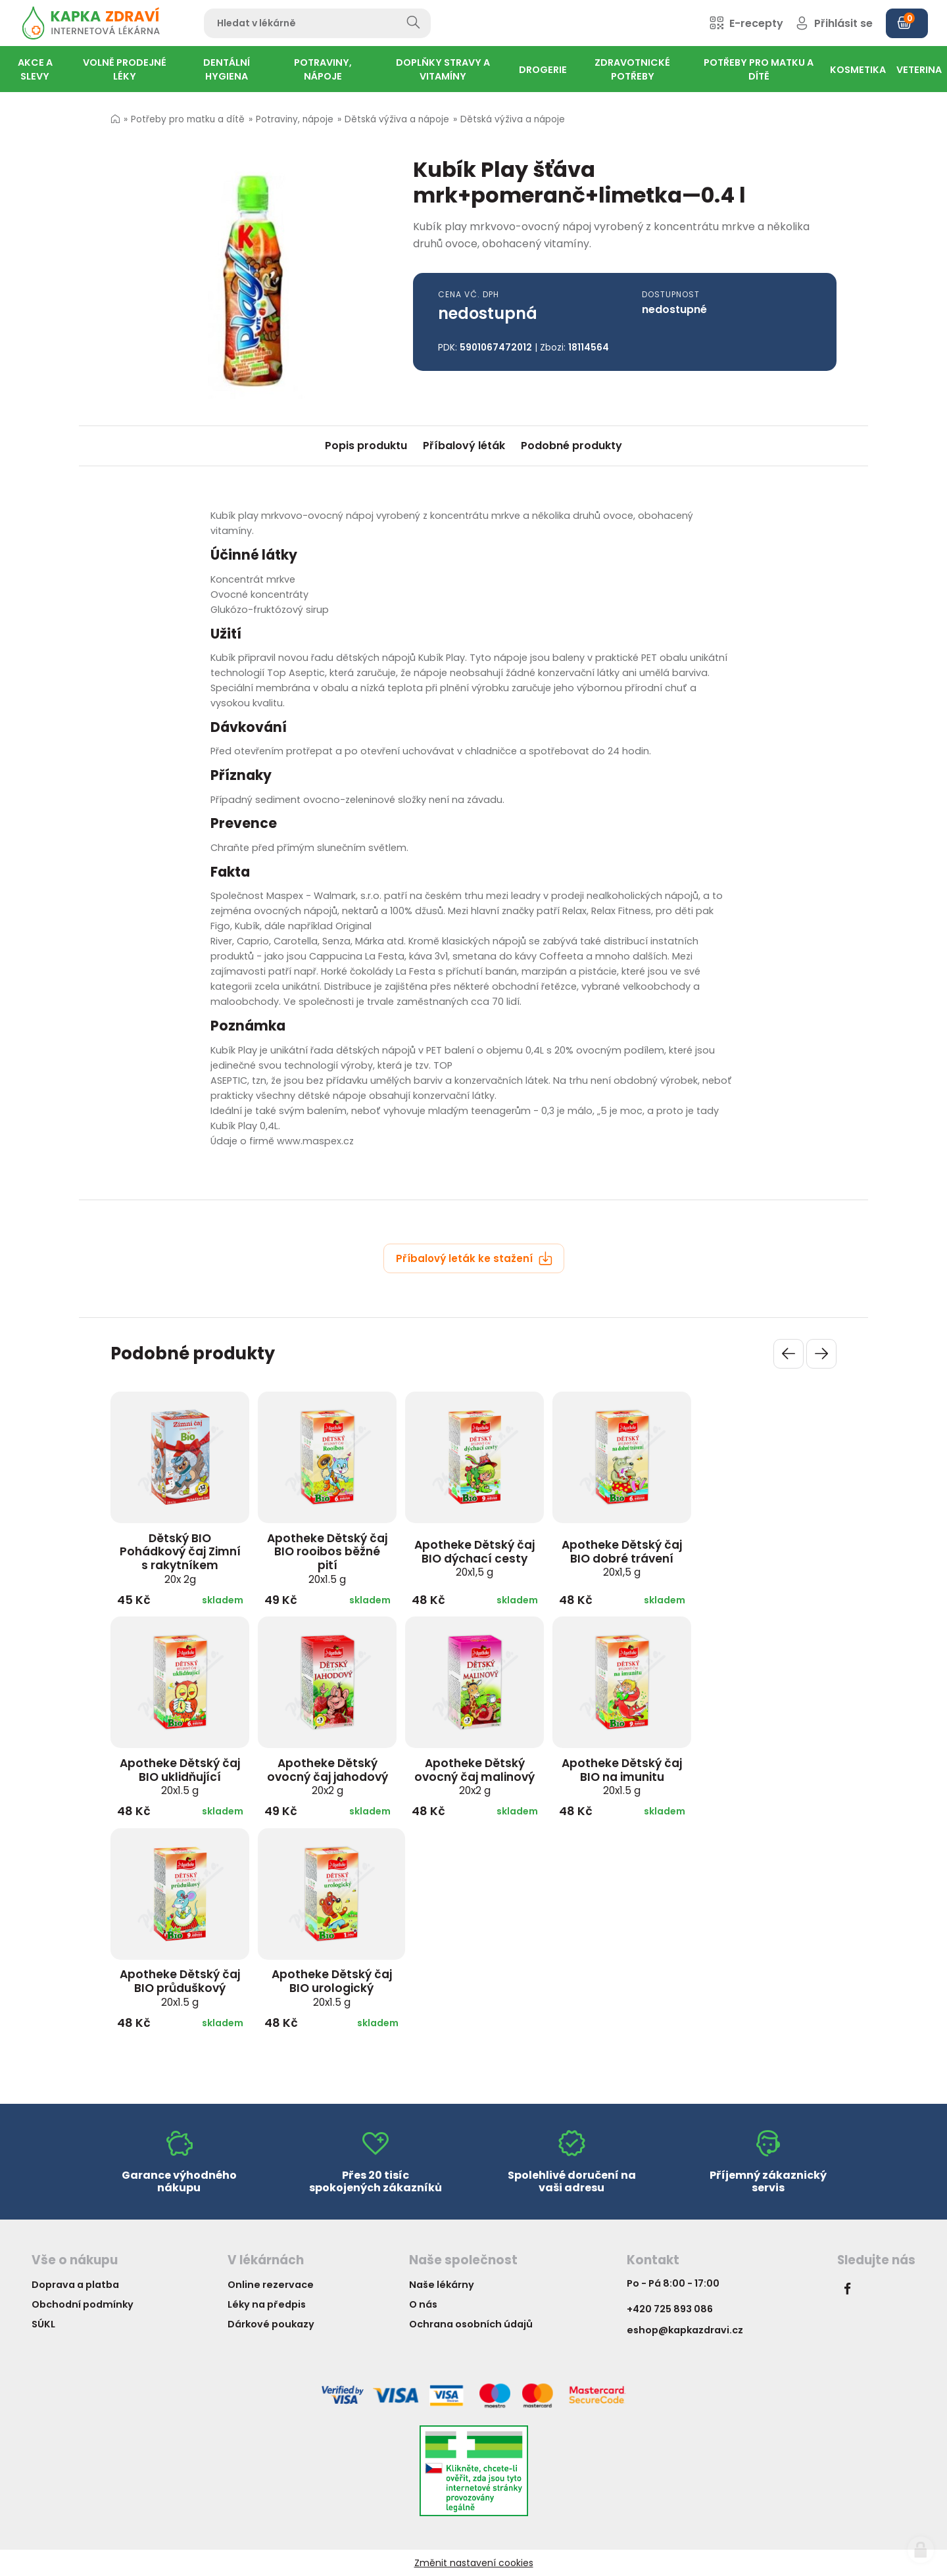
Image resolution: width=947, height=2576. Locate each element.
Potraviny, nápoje (294, 119)
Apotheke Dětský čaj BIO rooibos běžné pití (327, 1558)
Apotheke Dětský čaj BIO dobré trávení (622, 1558)
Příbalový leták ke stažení (474, 1258)
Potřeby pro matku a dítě (188, 119)
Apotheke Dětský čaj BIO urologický (332, 1987)
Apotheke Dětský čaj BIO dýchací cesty (474, 1558)
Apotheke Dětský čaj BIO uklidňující (180, 1776)
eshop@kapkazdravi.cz (685, 2330)
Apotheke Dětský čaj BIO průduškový (180, 1987)
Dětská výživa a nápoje (397, 119)
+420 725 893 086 (670, 2309)
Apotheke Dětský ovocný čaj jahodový (327, 1776)
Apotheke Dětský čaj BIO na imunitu (622, 1776)
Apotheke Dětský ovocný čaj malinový (474, 1776)
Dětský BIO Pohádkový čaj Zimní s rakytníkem (180, 1558)
